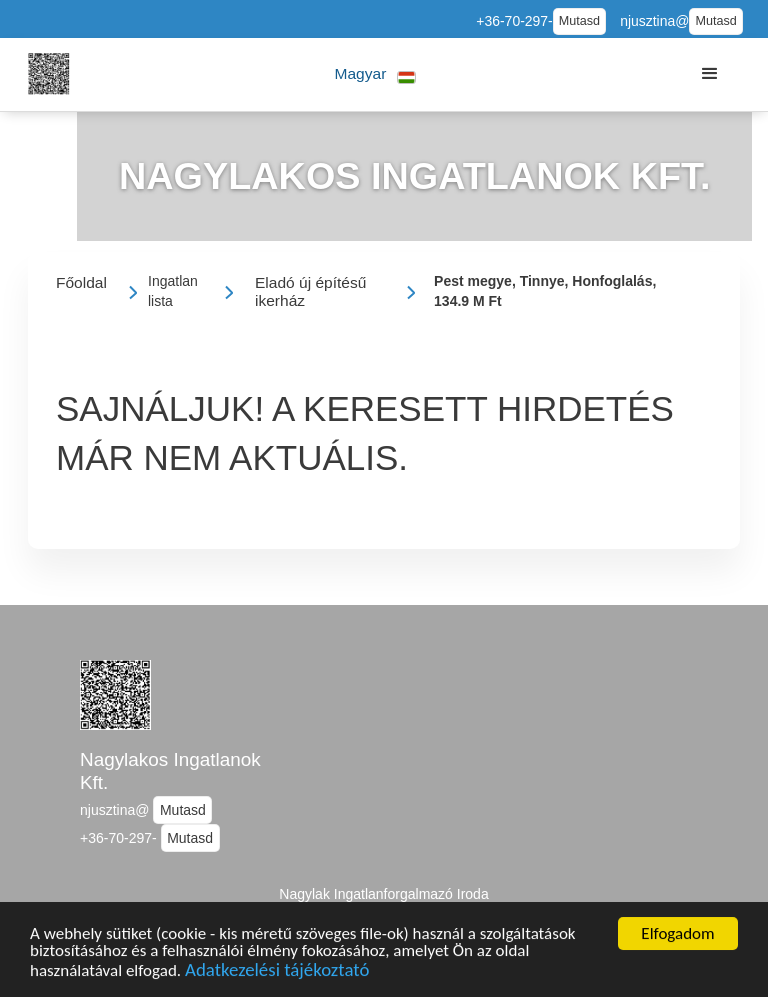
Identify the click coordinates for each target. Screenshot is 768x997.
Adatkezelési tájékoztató (277, 975)
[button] (375, 74)
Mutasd (579, 21)
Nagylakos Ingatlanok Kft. (170, 771)
